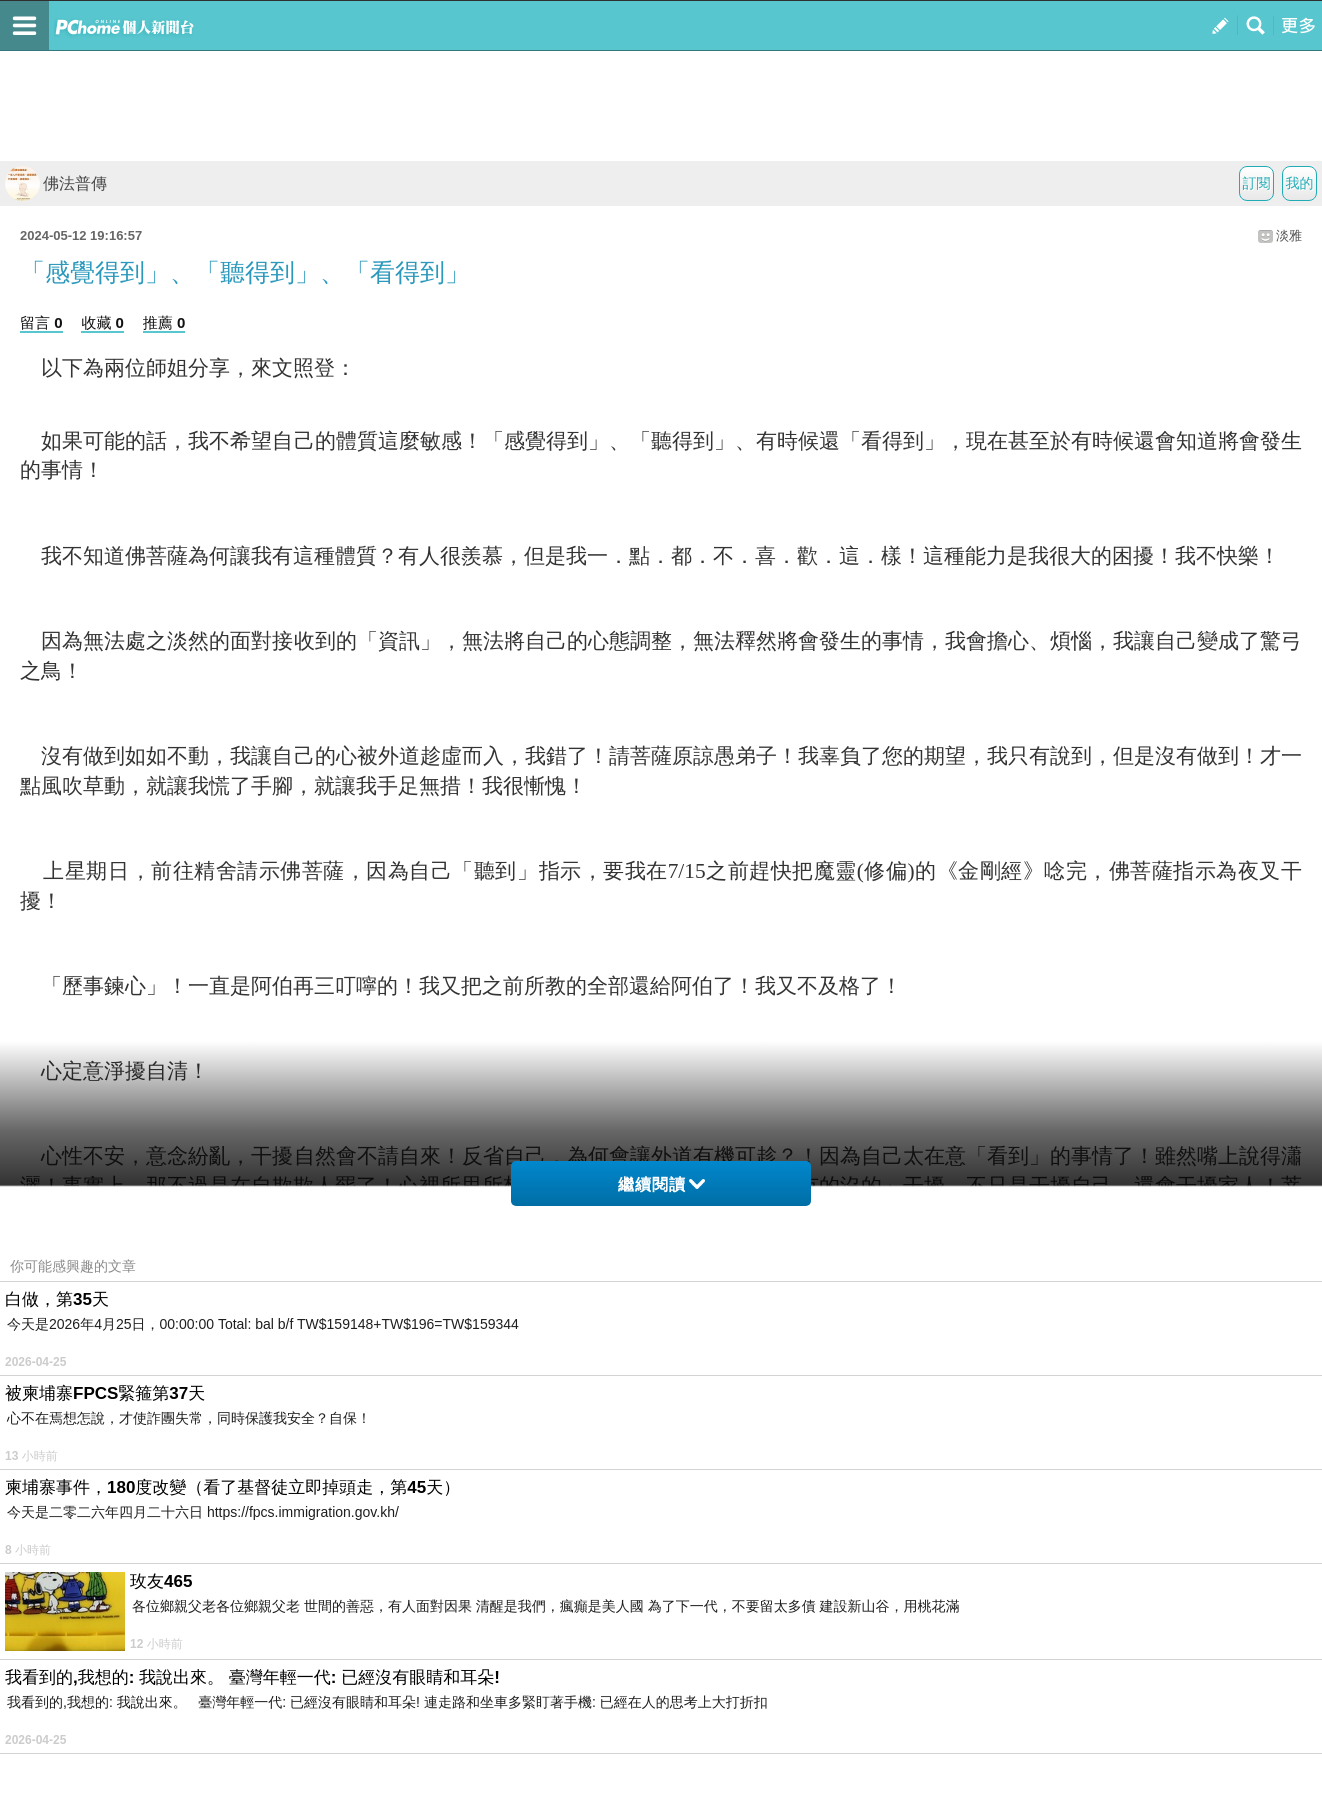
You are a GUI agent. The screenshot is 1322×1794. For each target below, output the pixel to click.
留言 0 (41, 322)
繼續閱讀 (661, 1184)
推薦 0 (164, 322)
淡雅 (1289, 235)
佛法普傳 (56, 183)
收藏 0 (102, 322)
